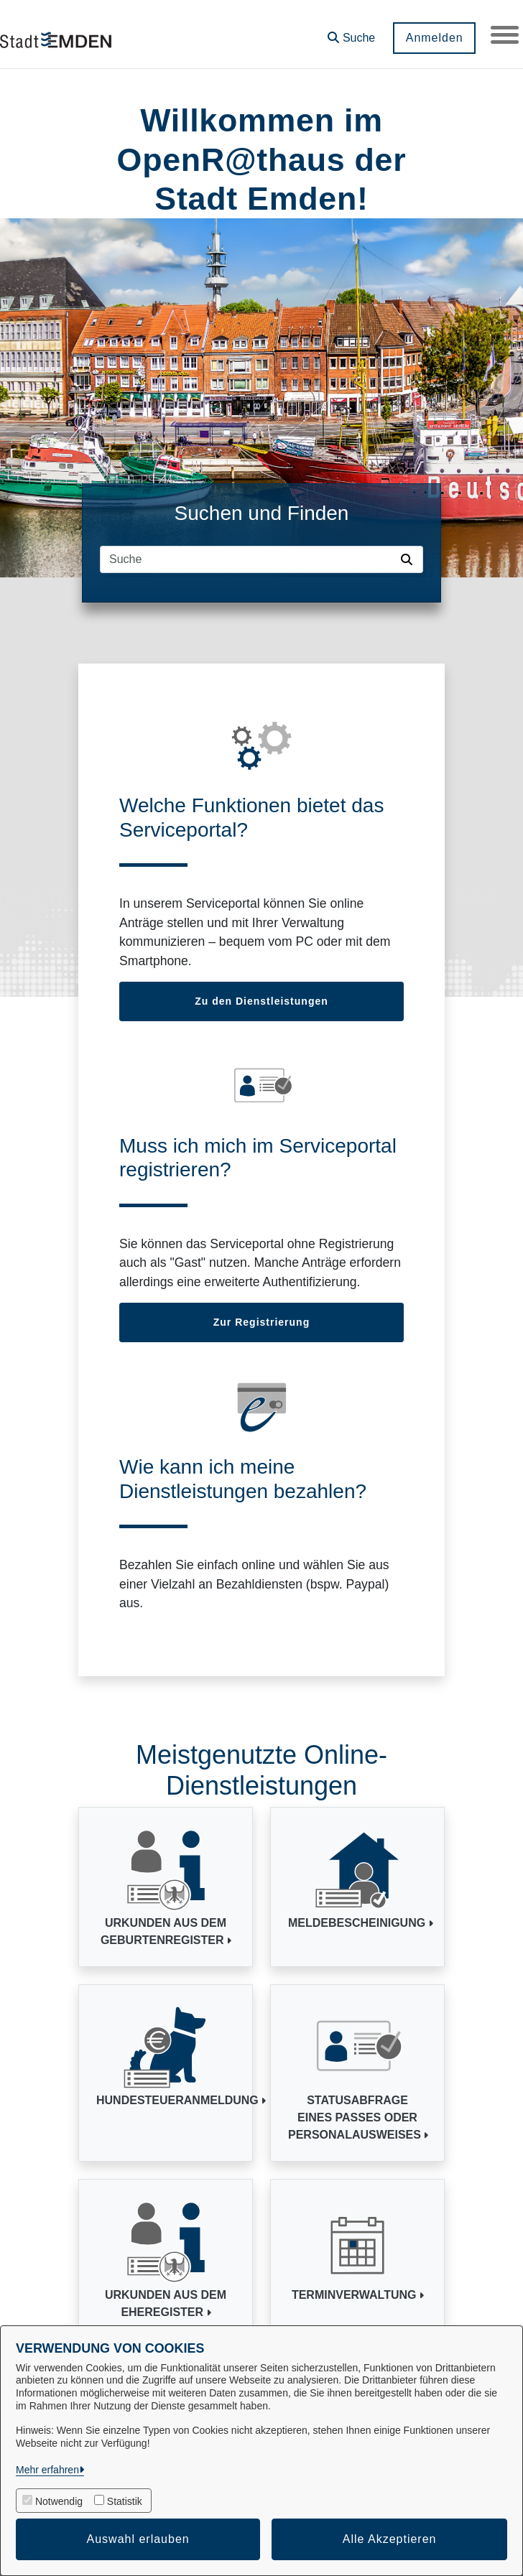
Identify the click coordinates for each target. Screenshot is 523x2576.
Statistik (124, 2501)
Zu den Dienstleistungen (261, 1001)
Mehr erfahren (47, 2469)
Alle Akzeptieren (390, 2539)
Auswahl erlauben (138, 2539)
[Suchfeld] (248, 559)
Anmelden (433, 38)
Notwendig (59, 2501)
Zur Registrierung (261, 1322)
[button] (350, 32)
